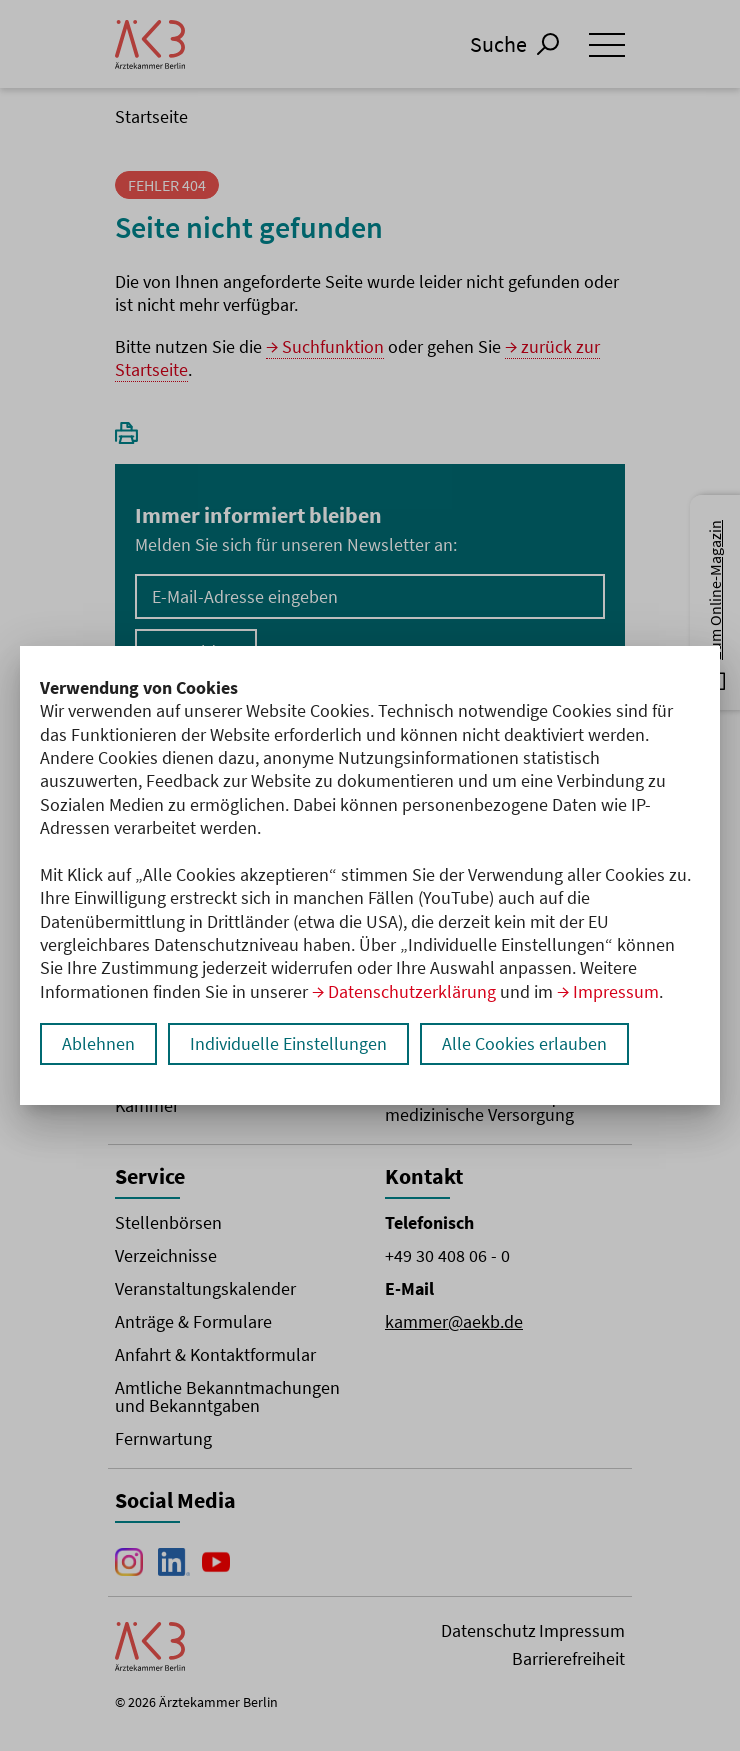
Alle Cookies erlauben (524, 1043)
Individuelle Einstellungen (288, 1043)
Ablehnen (98, 1043)
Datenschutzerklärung (412, 991)
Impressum (616, 991)
